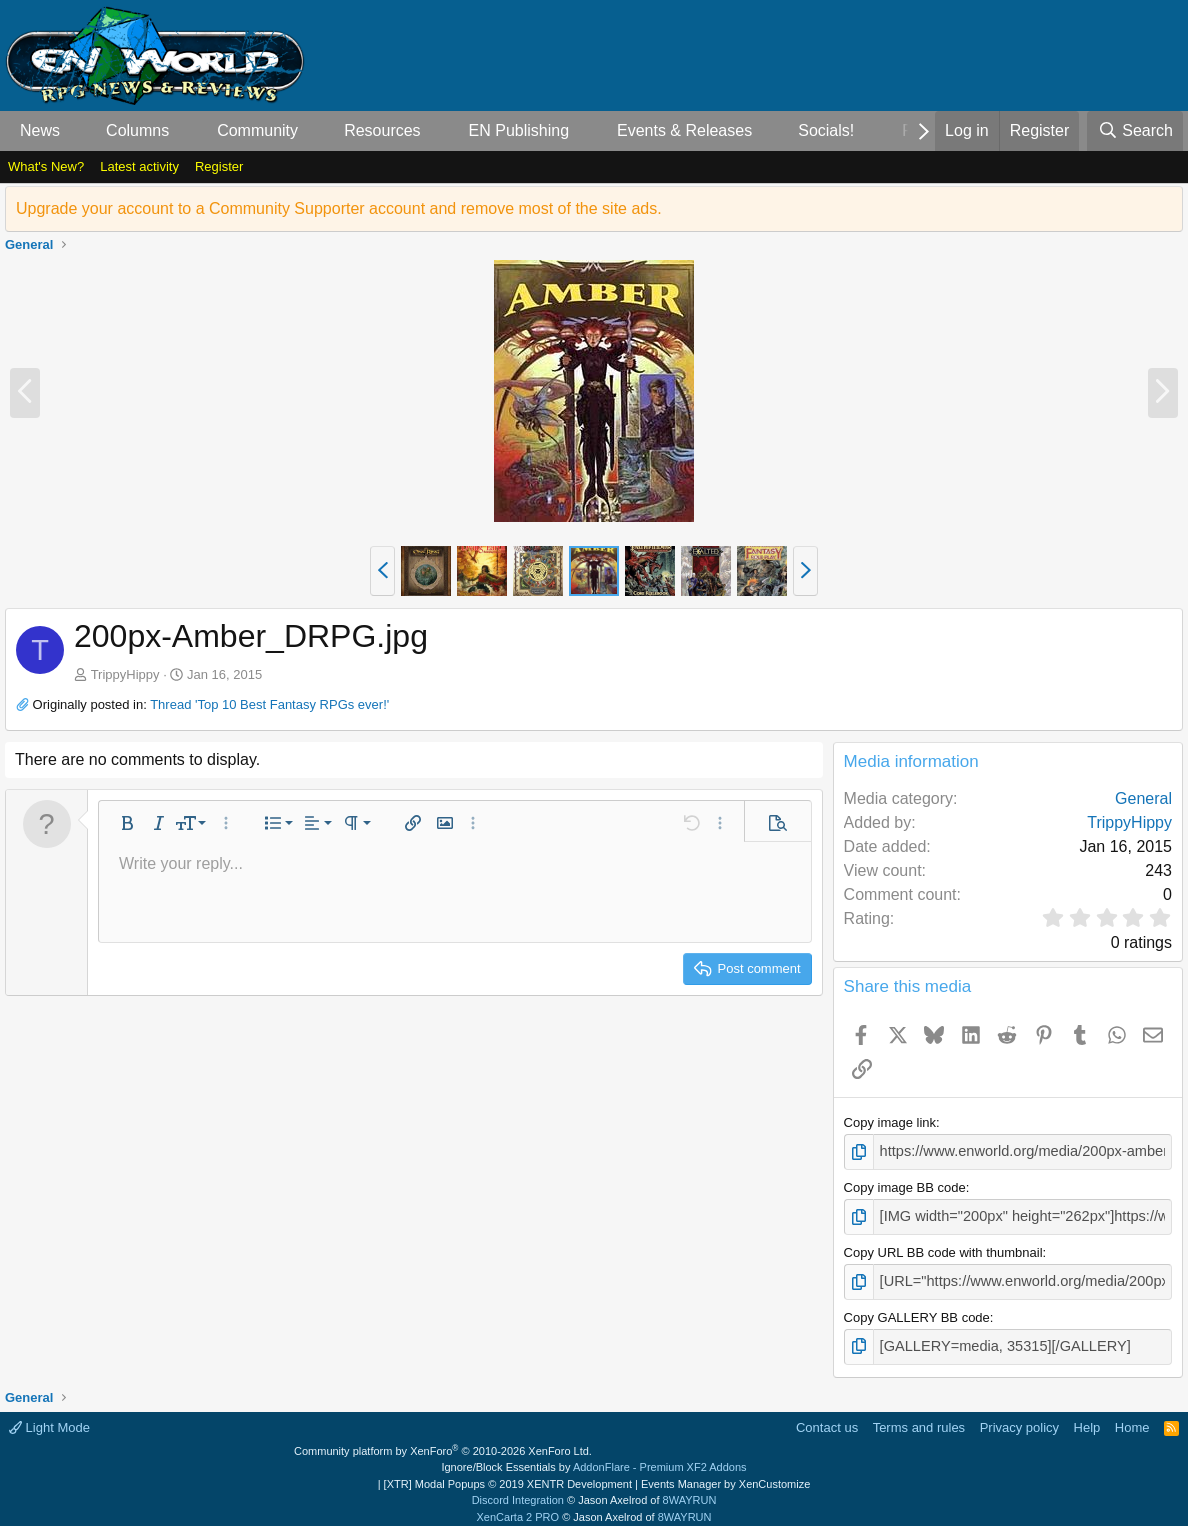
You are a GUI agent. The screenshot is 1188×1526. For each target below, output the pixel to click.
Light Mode (49, 1418)
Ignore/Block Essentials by (593, 1458)
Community (257, 130)
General (1143, 798)
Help (1087, 1418)
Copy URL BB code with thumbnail (943, 1247)
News (40, 130)
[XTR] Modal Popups (508, 1475)
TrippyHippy (125, 674)
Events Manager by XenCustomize (725, 1475)
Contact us (827, 1418)
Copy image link (890, 1122)
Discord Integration (518, 1491)
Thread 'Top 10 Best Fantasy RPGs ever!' (269, 704)
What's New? (46, 166)
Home (1132, 1418)
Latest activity (139, 166)
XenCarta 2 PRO (518, 1508)
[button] (76, 131)
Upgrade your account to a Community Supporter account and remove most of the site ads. (339, 208)
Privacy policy (1019, 1418)
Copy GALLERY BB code (917, 1310)
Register (219, 166)
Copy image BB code (905, 1185)
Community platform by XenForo (443, 1442)
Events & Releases (684, 130)
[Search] (1135, 131)
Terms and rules (919, 1418)
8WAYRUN (690, 1491)
